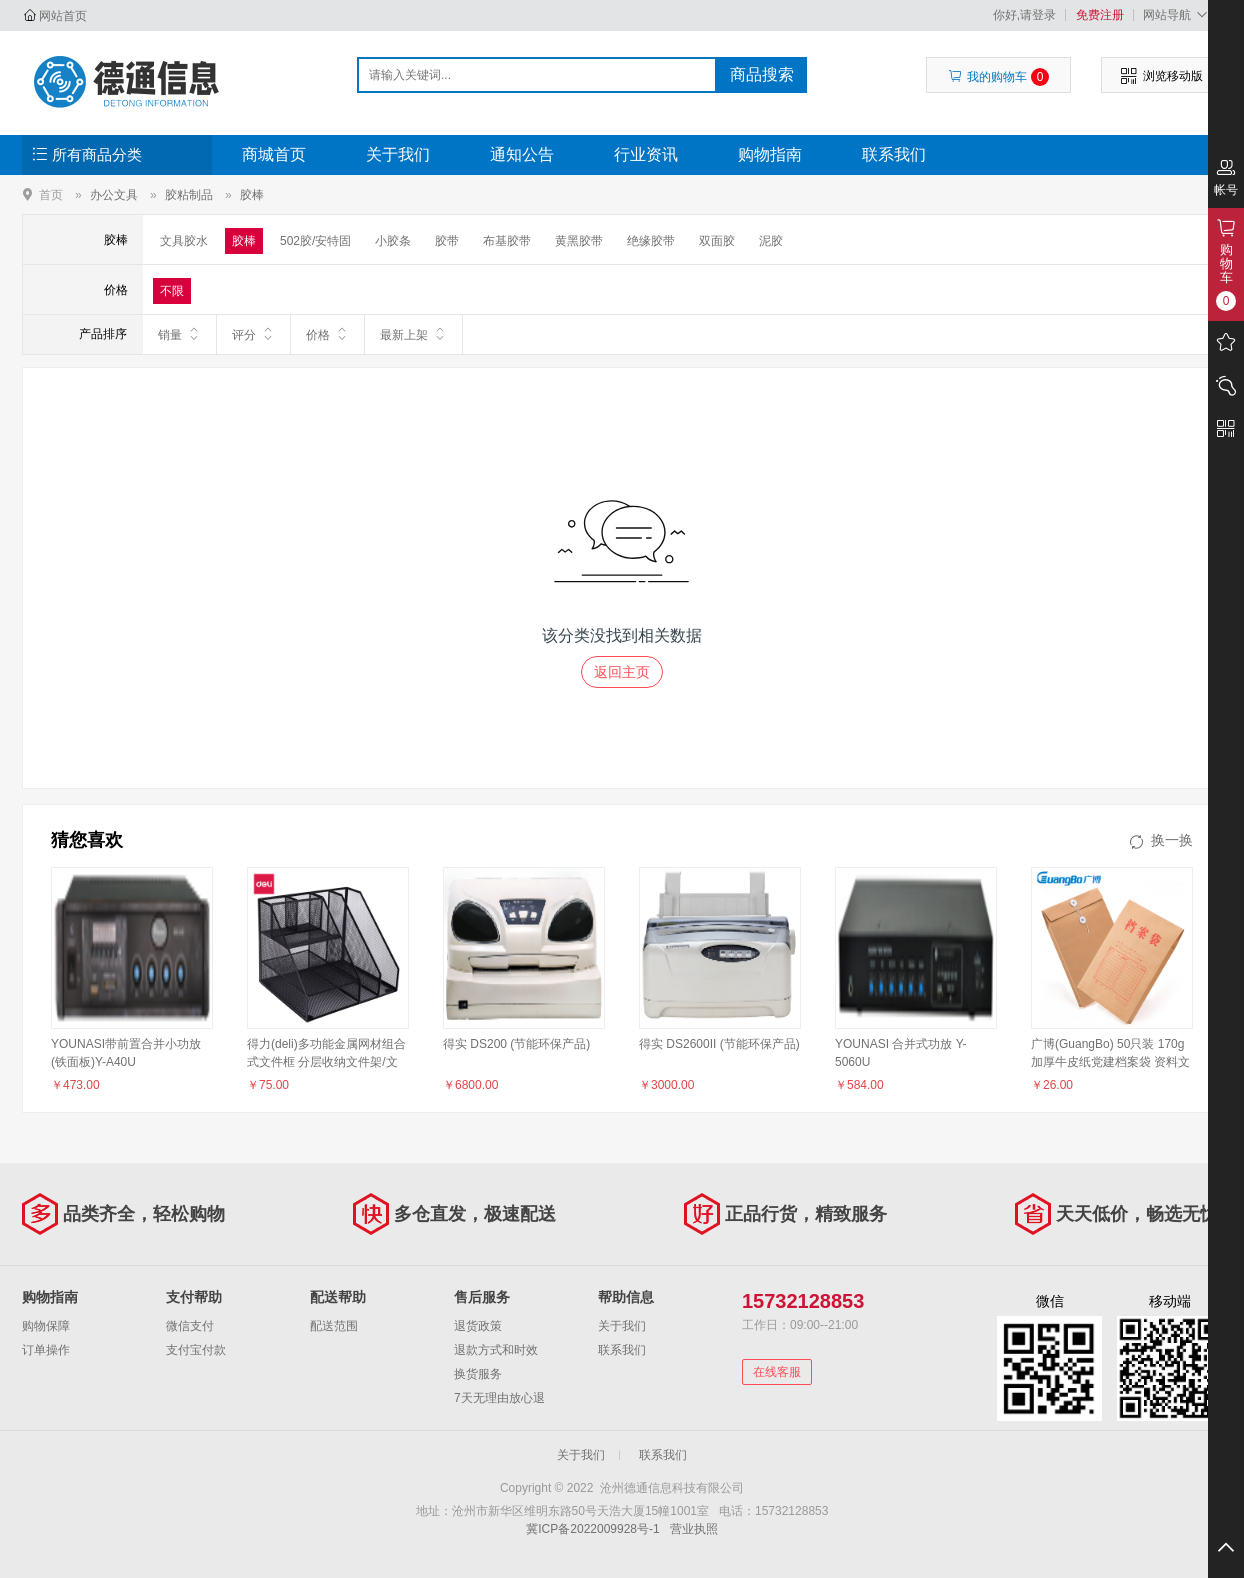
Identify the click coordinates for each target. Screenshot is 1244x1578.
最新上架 (413, 334)
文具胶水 (184, 241)
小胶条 (393, 241)
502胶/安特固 (315, 241)
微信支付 (190, 1326)
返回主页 (622, 672)
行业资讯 (646, 154)
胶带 (447, 241)
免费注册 (1100, 15)
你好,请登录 (1024, 15)
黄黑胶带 (579, 241)
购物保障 (46, 1326)
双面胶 (717, 241)
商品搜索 (762, 74)
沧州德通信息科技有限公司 (128, 82)
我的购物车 (998, 77)
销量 (179, 334)
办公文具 (114, 195)
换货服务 (478, 1374)
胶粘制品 (189, 195)
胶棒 (252, 195)
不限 (172, 291)
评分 (253, 334)
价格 (327, 334)
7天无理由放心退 (499, 1398)
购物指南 (770, 154)
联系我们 (894, 154)
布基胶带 (507, 241)
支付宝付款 (196, 1350)
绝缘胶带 (651, 241)
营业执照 (694, 1529)
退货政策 (478, 1326)
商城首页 (274, 154)
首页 (51, 194)
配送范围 (334, 1326)
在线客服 (777, 1372)
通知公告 (522, 154)
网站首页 (63, 16)
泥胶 (771, 241)
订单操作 (46, 1350)
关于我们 (398, 154)
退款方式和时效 (496, 1350)
